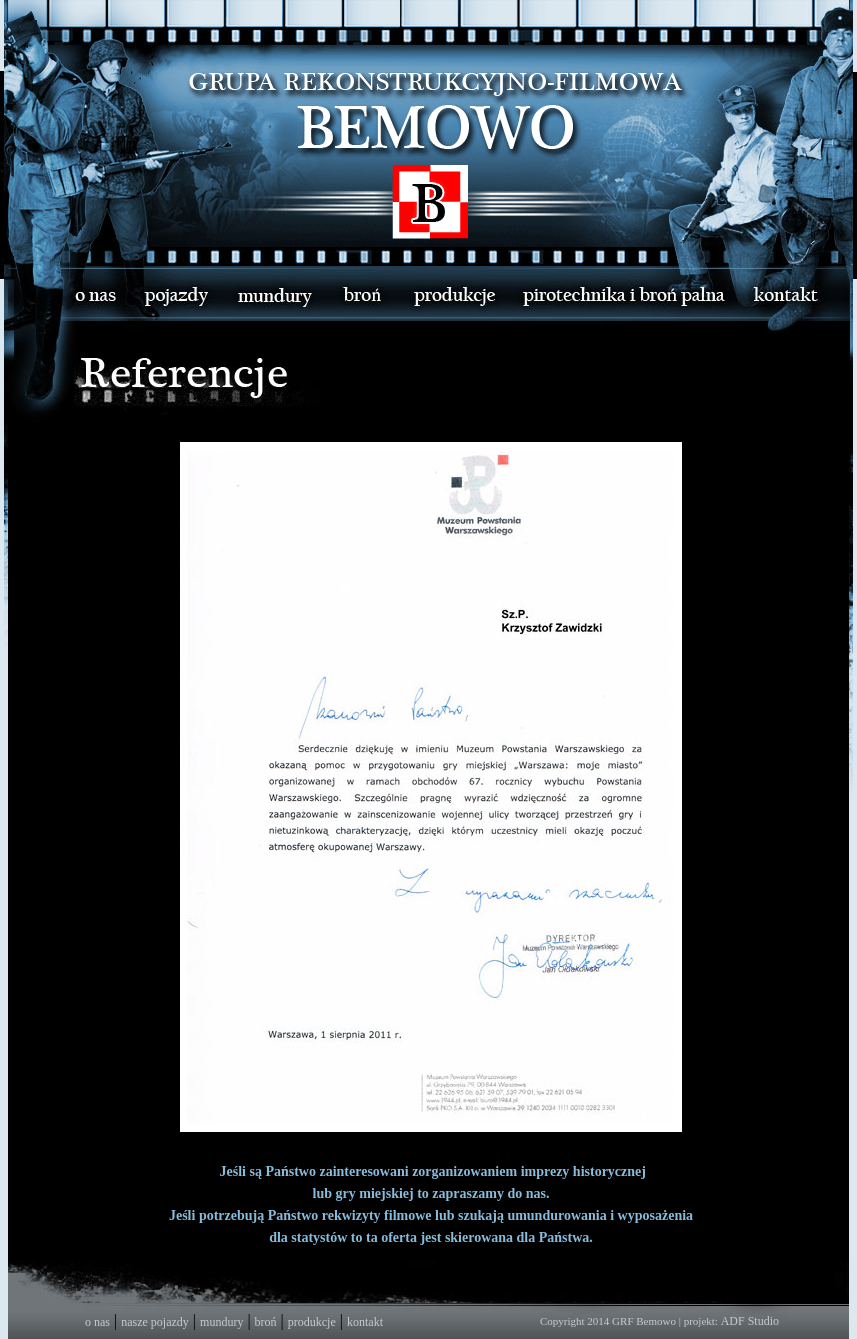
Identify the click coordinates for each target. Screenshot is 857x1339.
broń (266, 1322)
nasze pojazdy (155, 1322)
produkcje (312, 1322)
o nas (97, 1322)
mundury (221, 1322)
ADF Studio (750, 1321)
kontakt (365, 1322)
